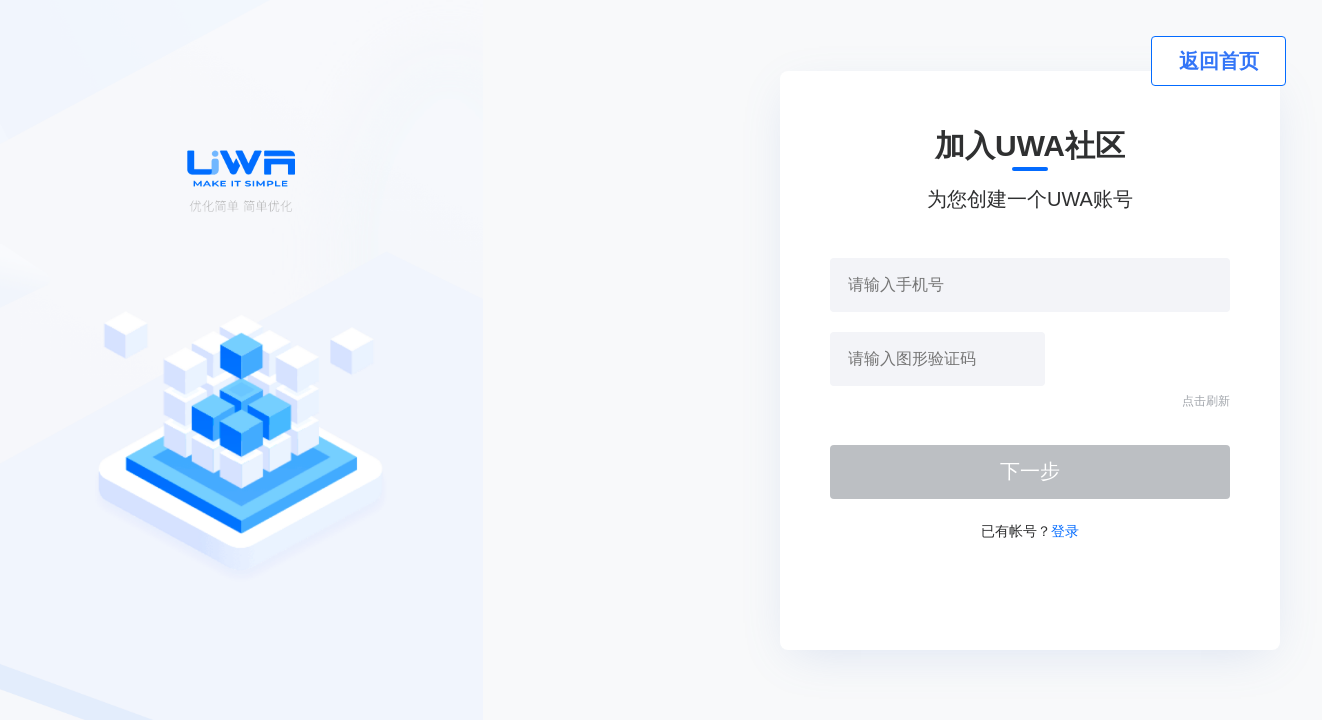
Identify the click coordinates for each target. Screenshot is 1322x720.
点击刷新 (1206, 401)
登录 (1065, 531)
